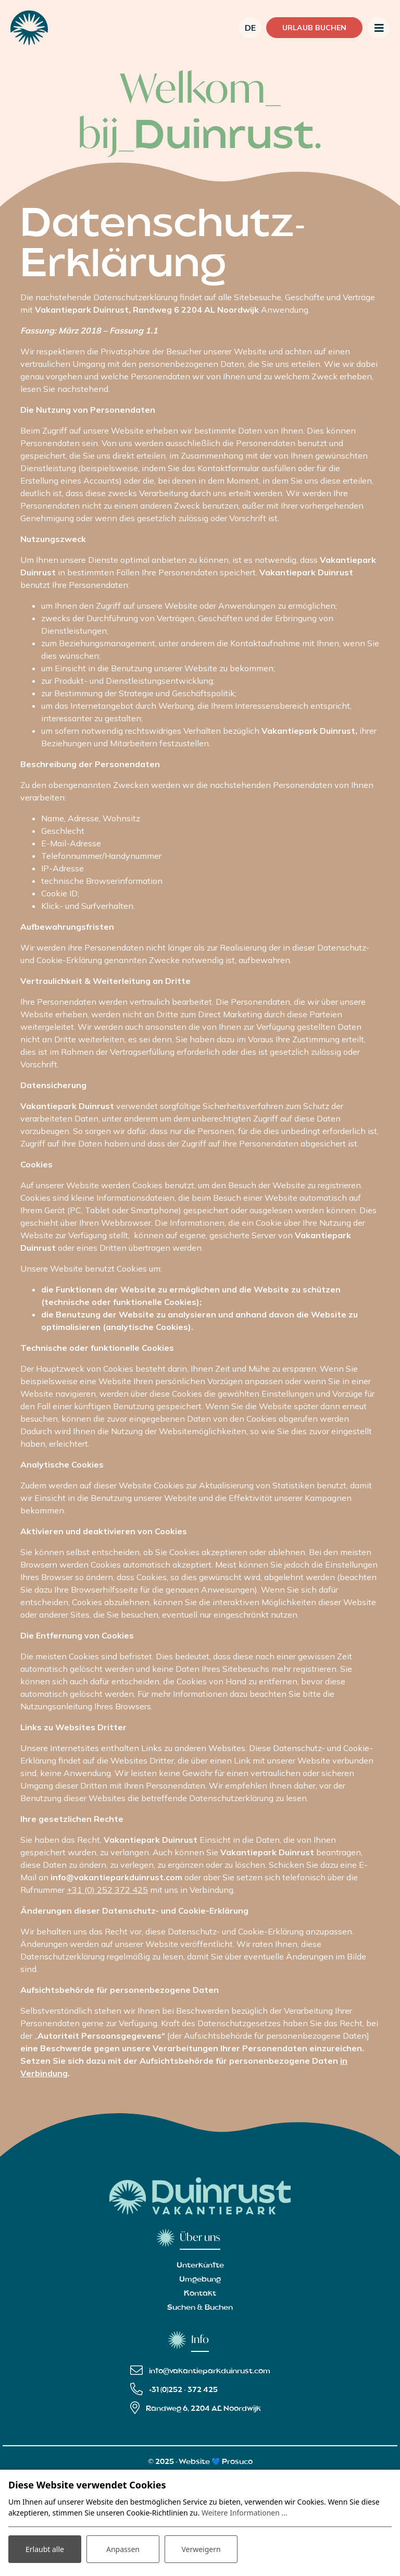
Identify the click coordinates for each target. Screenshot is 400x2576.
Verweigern (200, 2549)
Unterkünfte (200, 2265)
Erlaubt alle (45, 2549)
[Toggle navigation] (379, 28)
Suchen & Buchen (200, 2307)
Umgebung (200, 2279)
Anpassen (123, 2549)
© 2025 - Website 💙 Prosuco (200, 2462)
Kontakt (200, 2293)
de (250, 27)
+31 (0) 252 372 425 (107, 1889)
